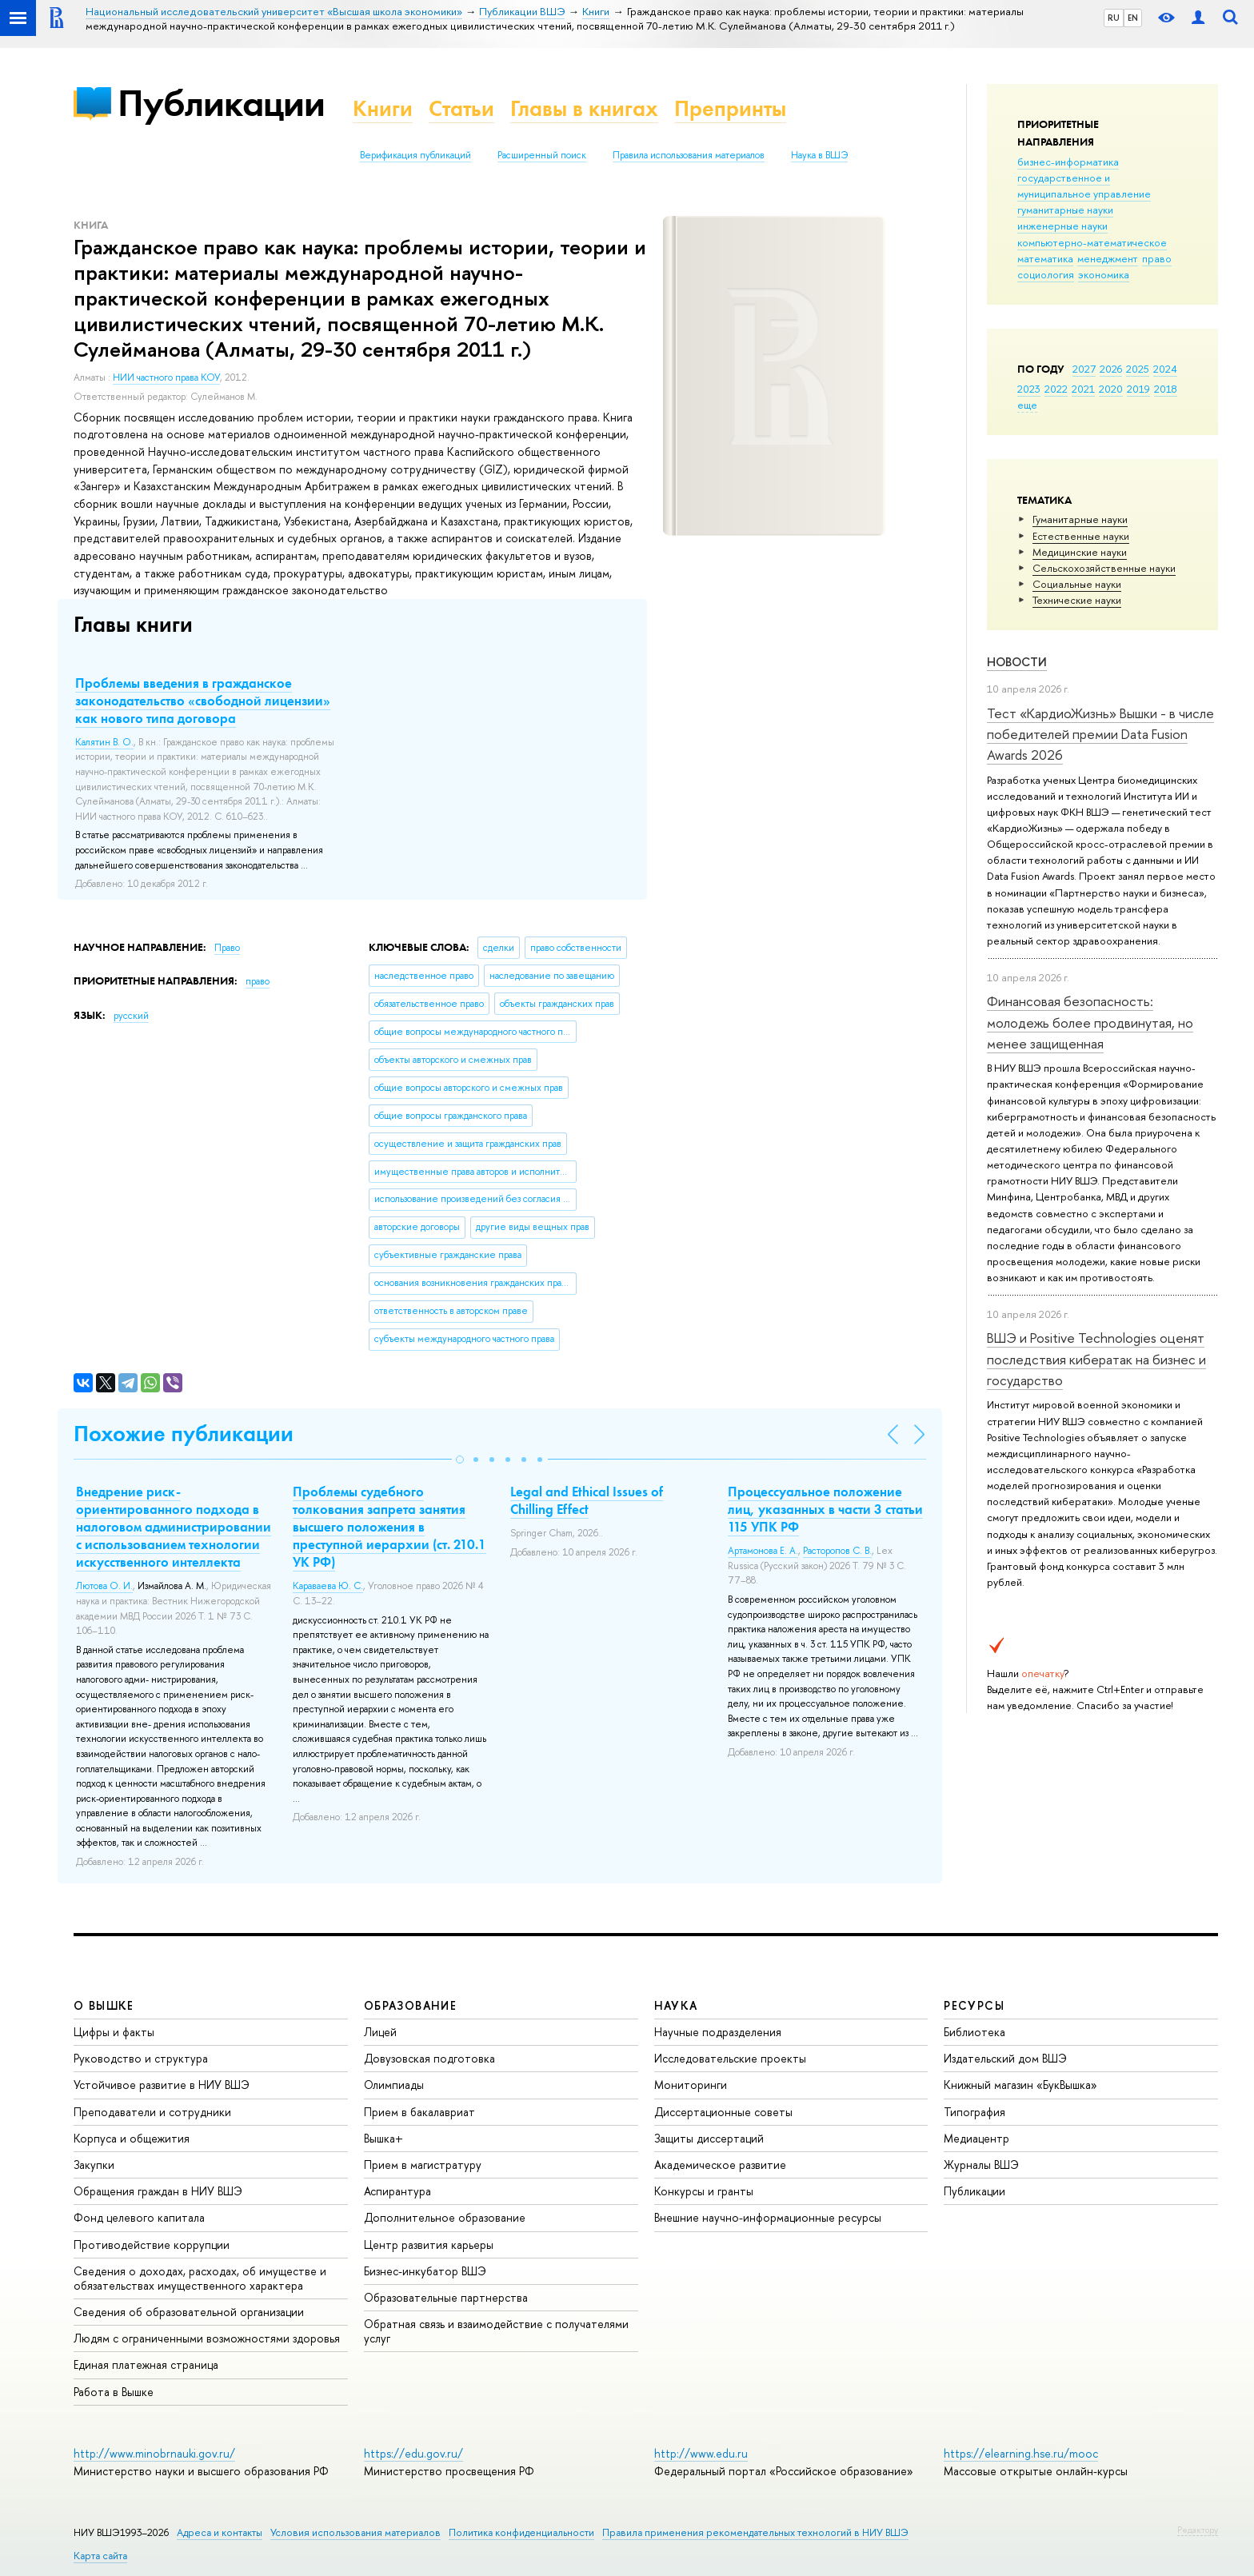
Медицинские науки (1079, 552)
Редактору (1197, 2529)
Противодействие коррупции (152, 2244)
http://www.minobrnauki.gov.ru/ (154, 2453)
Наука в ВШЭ (819, 155)
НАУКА (676, 2005)
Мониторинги (690, 2084)
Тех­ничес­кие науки (1076, 600)
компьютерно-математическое (1092, 242)
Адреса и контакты (219, 2532)
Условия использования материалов (355, 2532)
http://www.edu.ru (701, 2453)
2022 (1056, 388)
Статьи (461, 108)
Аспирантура (397, 2191)
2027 (1084, 368)
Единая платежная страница (146, 2364)
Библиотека (974, 2031)
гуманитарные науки (1065, 209)
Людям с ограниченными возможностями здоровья (207, 2338)
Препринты (730, 108)
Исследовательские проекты (730, 2058)
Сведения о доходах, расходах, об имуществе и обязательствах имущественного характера (200, 2278)
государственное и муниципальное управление (1084, 185)
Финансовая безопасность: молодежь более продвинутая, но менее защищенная (1090, 1022)
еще (1027, 404)
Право (227, 947)
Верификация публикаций (415, 155)
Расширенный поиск (541, 155)
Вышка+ (383, 2138)
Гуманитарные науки (1080, 519)
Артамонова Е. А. (763, 1550)
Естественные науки (1080, 536)
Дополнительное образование (444, 2217)
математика (1045, 258)
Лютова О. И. (104, 1586)
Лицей (380, 2031)
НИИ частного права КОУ (166, 377)
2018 (1165, 388)
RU (1114, 17)
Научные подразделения (717, 2031)
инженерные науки (1062, 225)
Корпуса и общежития (132, 2138)
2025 (1137, 368)
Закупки (94, 2164)
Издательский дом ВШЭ (1005, 2058)
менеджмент (1107, 258)
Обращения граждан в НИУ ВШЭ (158, 2191)
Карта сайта (100, 2555)
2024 (1165, 368)
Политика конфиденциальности (521, 2532)
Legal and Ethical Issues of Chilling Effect (586, 1500)
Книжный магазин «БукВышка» (1020, 2084)
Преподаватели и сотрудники (152, 2111)
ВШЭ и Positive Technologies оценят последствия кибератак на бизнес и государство (1096, 1358)
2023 (1028, 388)
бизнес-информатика (1068, 161)
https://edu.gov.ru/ (413, 2453)
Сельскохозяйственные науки (1104, 568)
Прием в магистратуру (422, 2164)
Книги (383, 108)
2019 (1138, 388)
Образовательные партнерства (446, 2297)
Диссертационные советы (723, 2111)
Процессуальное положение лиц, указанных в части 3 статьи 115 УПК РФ (825, 1509)
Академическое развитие (720, 2164)
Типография (974, 2111)
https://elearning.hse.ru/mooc (1021, 2453)
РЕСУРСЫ (974, 2005)
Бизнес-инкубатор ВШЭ (425, 2270)
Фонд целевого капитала (139, 2217)
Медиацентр (976, 2138)
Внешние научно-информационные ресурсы (767, 2217)
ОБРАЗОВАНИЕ (410, 2005)
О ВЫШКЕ (104, 2005)
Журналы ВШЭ (981, 2164)
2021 (1083, 388)
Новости (1017, 661)
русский (131, 1015)
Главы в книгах (584, 108)
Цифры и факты (114, 2031)
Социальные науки (1076, 584)
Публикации (221, 102)
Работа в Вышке (114, 2391)
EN (1133, 17)
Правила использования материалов (689, 155)
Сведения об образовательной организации (189, 2311)
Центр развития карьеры (428, 2244)
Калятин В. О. (104, 742)
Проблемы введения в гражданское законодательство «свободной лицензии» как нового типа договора (202, 700)
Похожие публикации (184, 1434)
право (1157, 258)
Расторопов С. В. (837, 1550)
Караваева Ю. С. (328, 1586)
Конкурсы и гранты (703, 2191)
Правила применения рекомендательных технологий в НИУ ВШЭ (755, 2532)
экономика (1103, 274)
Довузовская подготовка (429, 2058)
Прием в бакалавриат (419, 2111)
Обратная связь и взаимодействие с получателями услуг (496, 2331)
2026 (1111, 368)
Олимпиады (394, 2084)
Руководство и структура (141, 2058)
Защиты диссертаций (709, 2138)
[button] (460, 1460)
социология (1045, 274)
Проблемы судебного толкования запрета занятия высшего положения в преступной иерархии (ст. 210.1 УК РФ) (389, 1527)
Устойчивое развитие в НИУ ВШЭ (162, 2084)
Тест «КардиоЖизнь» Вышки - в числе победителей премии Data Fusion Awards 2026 (1100, 734)
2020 (1111, 388)
